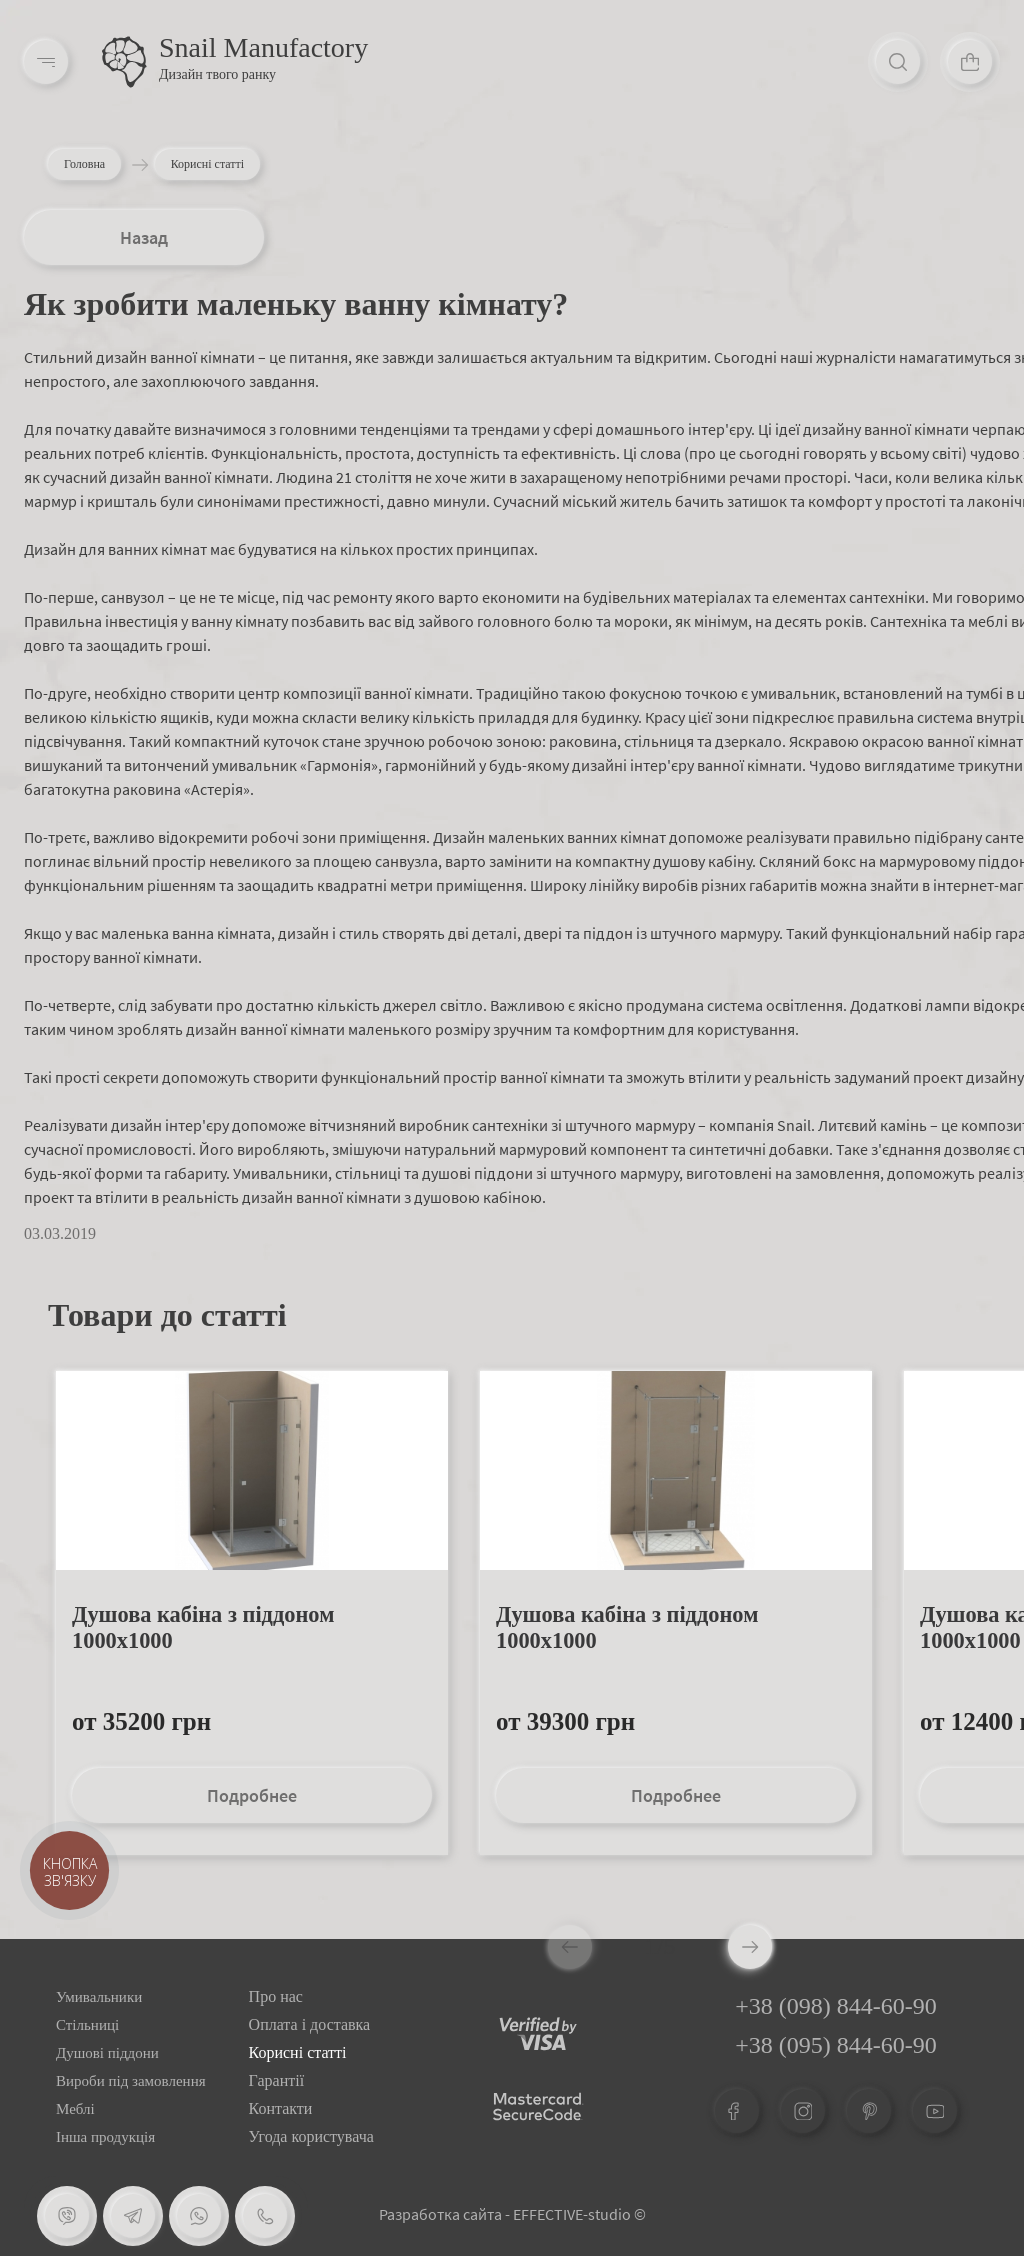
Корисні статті (298, 2052)
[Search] (898, 62)
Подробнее (252, 1795)
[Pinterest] (869, 2111)
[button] (750, 1947)
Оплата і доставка (310, 2024)
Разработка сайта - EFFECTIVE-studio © (512, 2214)
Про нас (276, 1996)
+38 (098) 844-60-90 (836, 2006)
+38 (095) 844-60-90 (836, 2045)
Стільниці (87, 2025)
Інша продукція (105, 2137)
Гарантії (277, 2080)
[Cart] (970, 62)
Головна (84, 164)
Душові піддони (107, 2053)
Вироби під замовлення (131, 2081)
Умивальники (99, 1997)
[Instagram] (803, 2111)
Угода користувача (311, 2136)
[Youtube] (935, 2111)
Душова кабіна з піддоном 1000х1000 (203, 1627)
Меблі (75, 2109)
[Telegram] (133, 2216)
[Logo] (124, 62)
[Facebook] (737, 2111)
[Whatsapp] (199, 2216)
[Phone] (265, 2216)
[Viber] (67, 2216)
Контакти (281, 2108)
